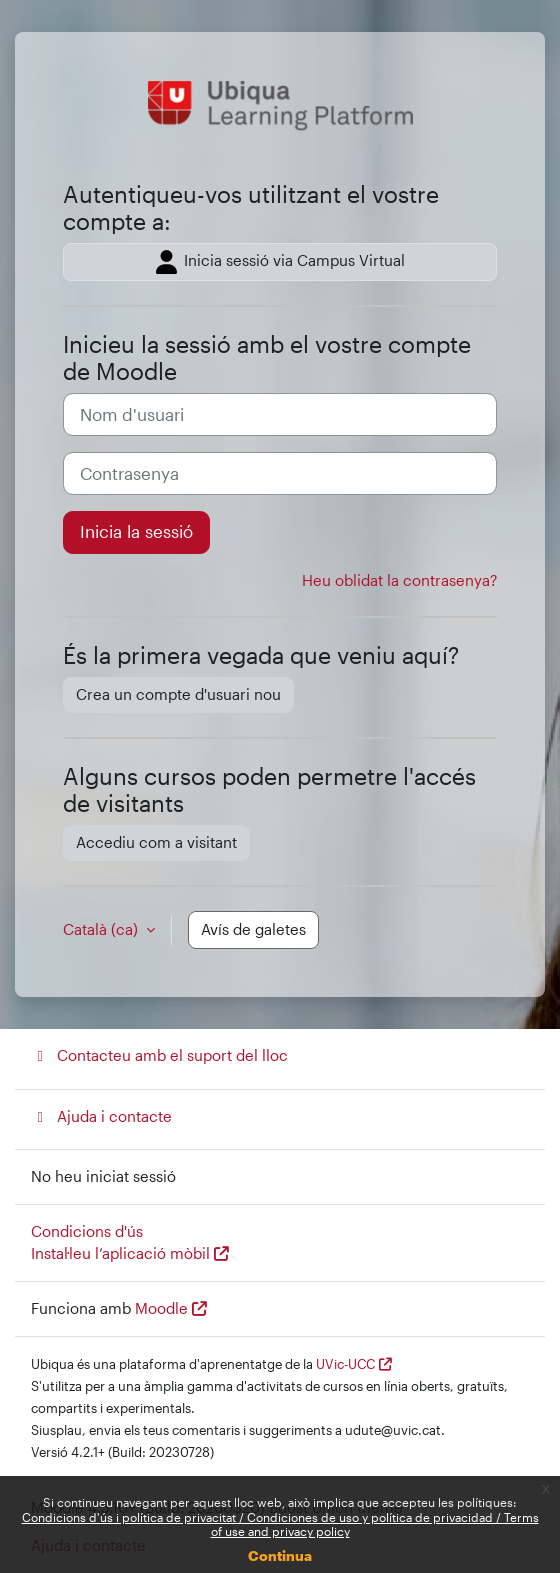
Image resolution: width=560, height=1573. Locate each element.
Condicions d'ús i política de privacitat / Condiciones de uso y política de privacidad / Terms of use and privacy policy (280, 1524)
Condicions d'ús (87, 1231)
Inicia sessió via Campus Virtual (280, 262)
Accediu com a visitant (156, 842)
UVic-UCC (345, 1364)
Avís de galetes (253, 929)
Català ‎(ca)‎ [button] (102, 929)
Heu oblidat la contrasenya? (399, 580)
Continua (280, 1555)
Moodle (161, 1308)
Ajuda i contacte (101, 1116)
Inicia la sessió (136, 531)
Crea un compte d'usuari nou (178, 694)
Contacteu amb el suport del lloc (159, 1055)
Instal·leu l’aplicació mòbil (120, 1253)
